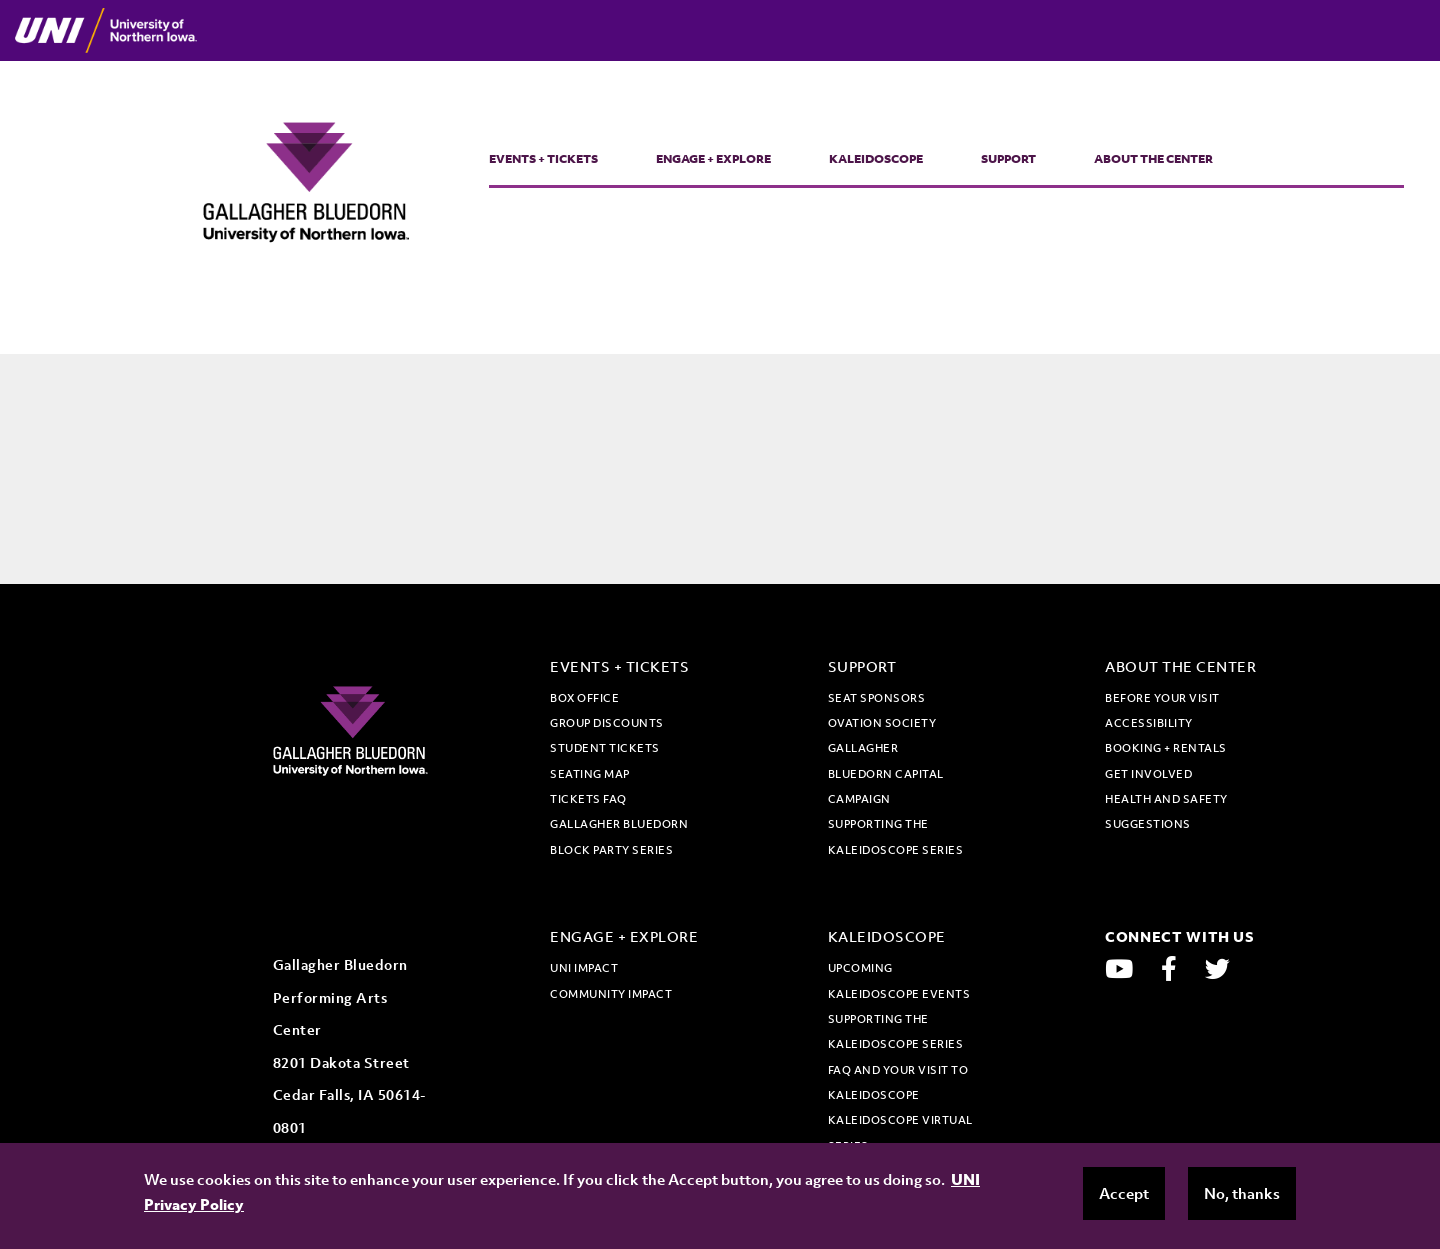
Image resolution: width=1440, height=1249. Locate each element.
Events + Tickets (543, 159)
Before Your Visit (1162, 698)
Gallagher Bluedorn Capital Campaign (886, 773)
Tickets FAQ (588, 799)
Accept (1124, 1193)
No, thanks (1242, 1193)
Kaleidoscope (876, 159)
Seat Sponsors (877, 698)
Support (1008, 159)
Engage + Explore (713, 159)
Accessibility (1149, 723)
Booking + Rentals (1166, 748)
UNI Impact (584, 968)
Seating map (590, 774)
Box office (584, 698)
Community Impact (611, 994)
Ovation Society (882, 723)
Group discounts (607, 723)
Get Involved (1148, 774)
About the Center (1153, 159)
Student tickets (605, 748)
